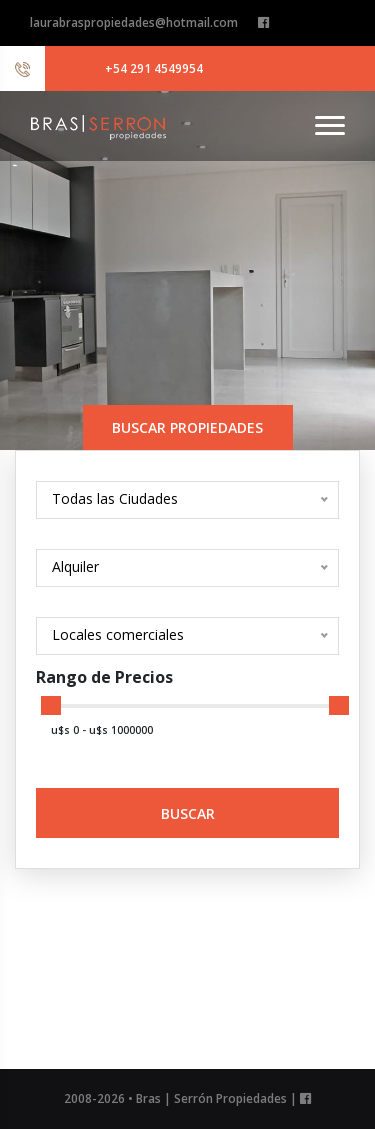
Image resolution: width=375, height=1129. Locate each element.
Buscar (188, 813)
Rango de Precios (104, 677)
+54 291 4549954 (154, 68)
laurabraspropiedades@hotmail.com (134, 22)
